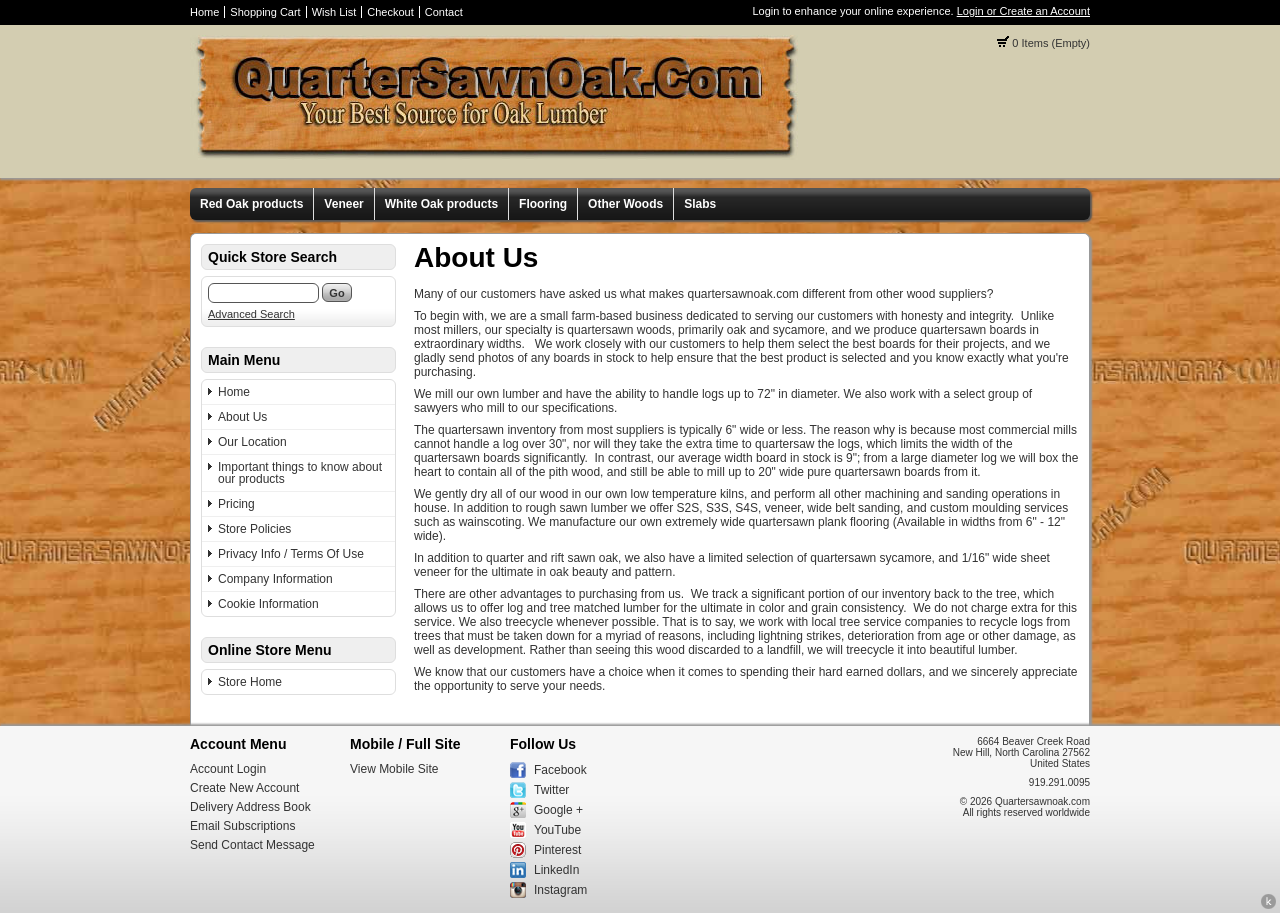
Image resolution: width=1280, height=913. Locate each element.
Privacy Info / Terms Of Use (291, 554)
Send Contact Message (252, 845)
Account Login (228, 769)
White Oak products (441, 204)
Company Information (275, 579)
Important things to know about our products (300, 473)
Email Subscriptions (242, 826)
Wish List (334, 12)
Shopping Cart (265, 12)
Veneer (343, 204)
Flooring (543, 204)
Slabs (700, 204)
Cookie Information (268, 604)
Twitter (551, 790)
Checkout (390, 12)
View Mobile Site (394, 769)
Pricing (236, 504)
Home (204, 12)
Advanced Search (251, 314)
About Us (242, 417)
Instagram (560, 890)
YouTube (557, 830)
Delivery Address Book (250, 807)
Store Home (250, 682)
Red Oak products (251, 204)
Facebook (560, 770)
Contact (444, 12)
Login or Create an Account (1023, 11)
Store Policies (254, 529)
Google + (558, 810)
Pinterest (557, 850)
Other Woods (625, 204)
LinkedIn (556, 870)
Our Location (252, 442)
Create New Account (244, 788)
